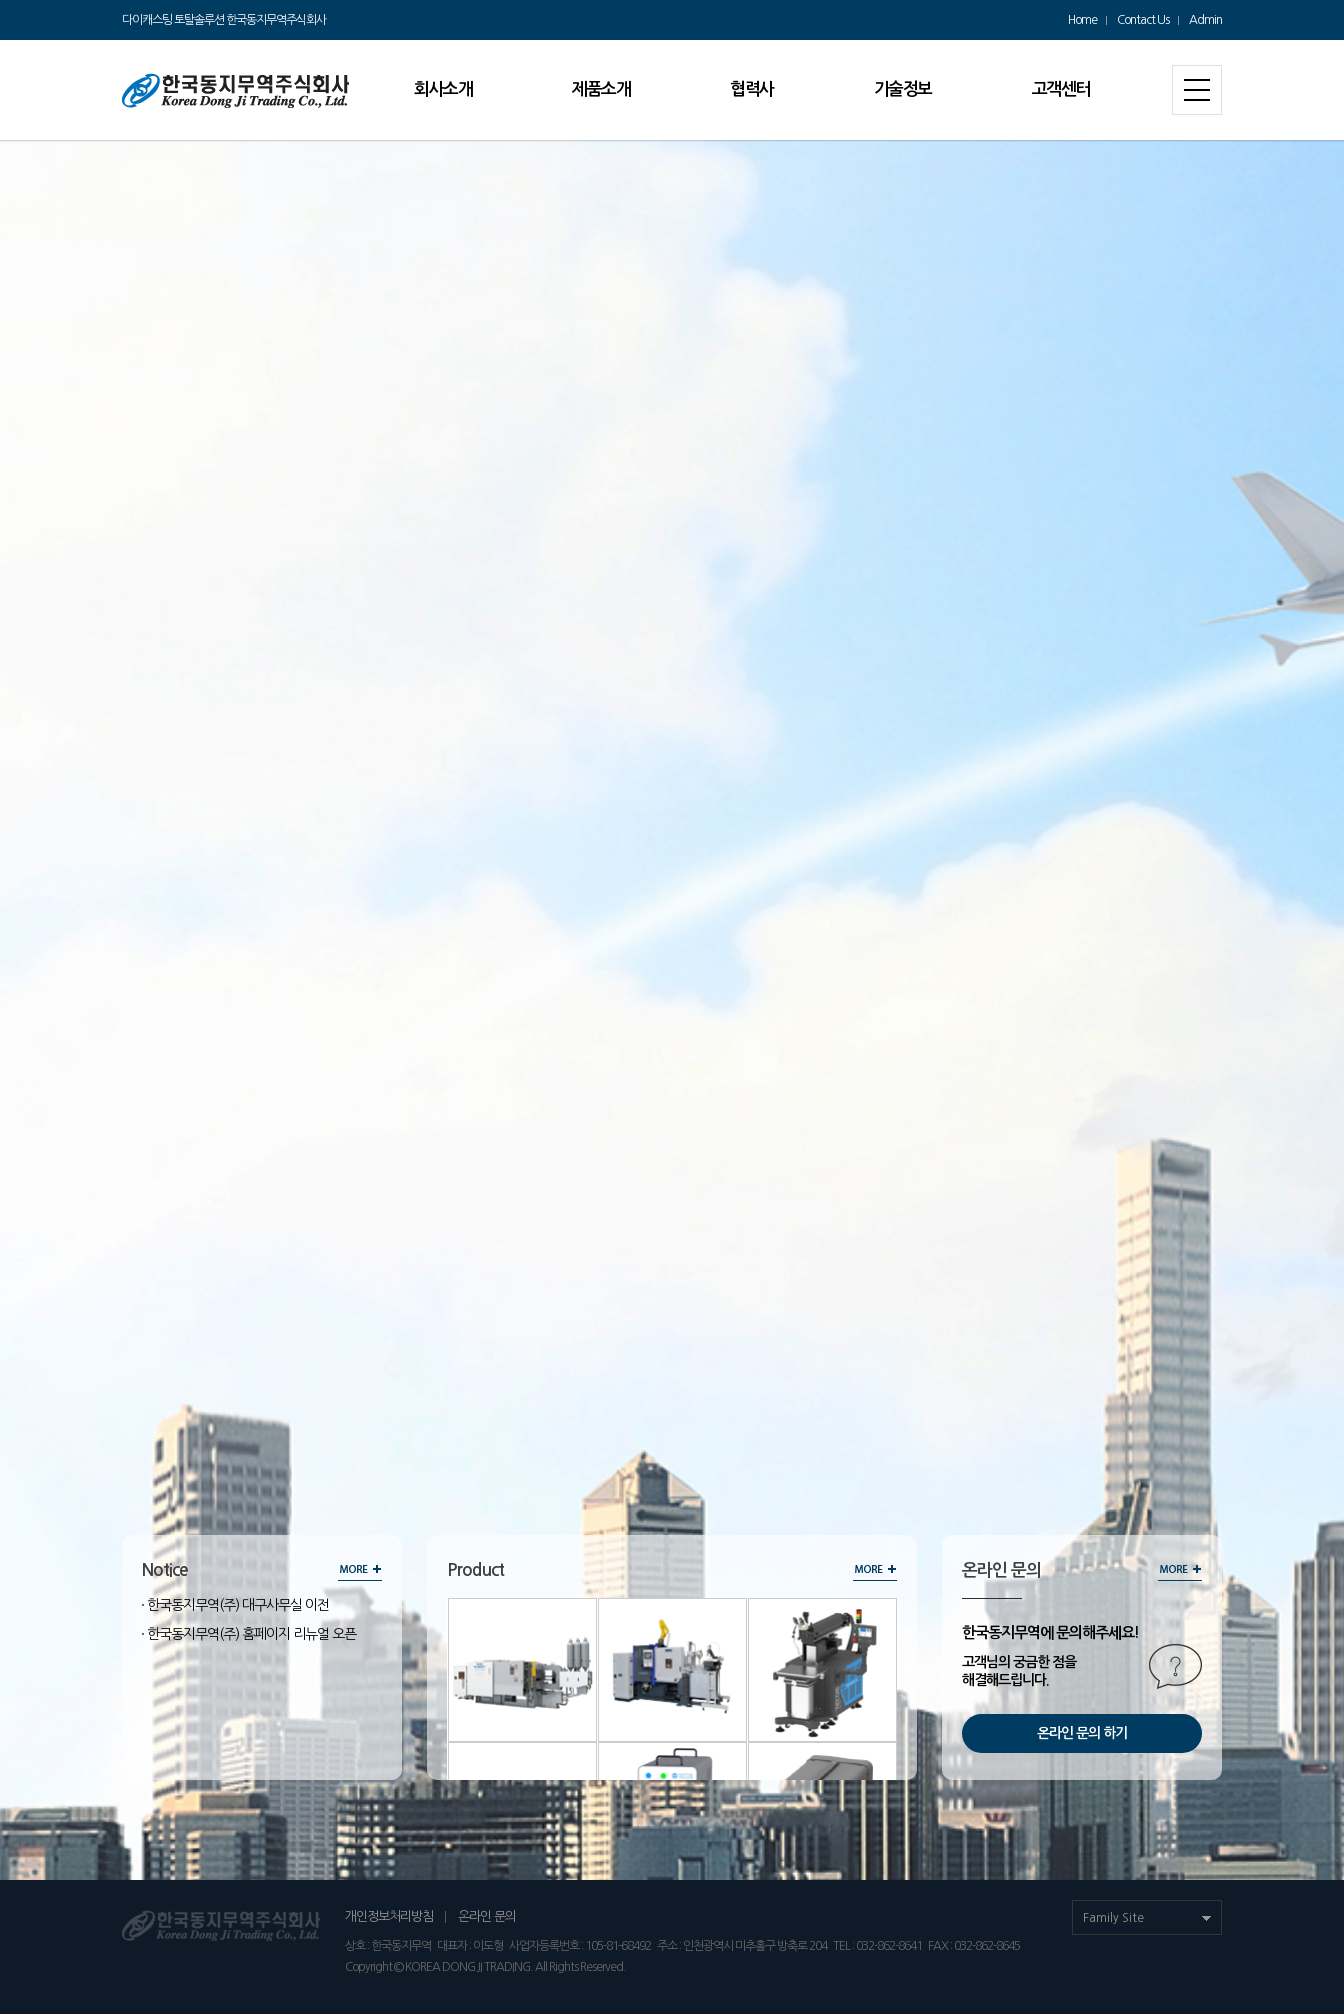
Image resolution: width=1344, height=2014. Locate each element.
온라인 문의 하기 (1082, 1733)
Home (1082, 20)
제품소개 (601, 89)
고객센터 (1061, 89)
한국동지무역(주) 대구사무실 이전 (238, 1605)
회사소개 (443, 89)
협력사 (752, 89)
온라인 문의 (487, 1916)
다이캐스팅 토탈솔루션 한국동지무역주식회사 (224, 20)
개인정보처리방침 (389, 1916)
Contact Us (1143, 20)
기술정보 (903, 89)
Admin (1205, 20)
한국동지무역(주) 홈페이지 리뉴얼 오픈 (251, 1634)
